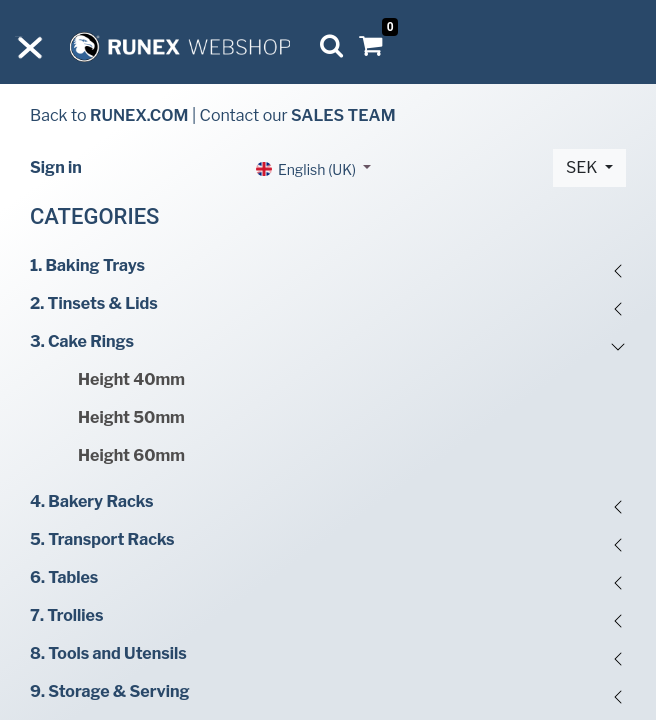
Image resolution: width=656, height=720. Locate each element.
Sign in (56, 167)
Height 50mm (131, 417)
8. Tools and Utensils (108, 653)
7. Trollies (66, 615)
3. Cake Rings (82, 341)
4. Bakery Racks (91, 501)
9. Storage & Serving (110, 691)
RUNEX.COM (139, 115)
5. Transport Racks (102, 539)
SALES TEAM (343, 115)
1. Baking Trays (87, 265)
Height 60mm (131, 455)
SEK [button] (583, 167)
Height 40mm (131, 379)
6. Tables (64, 577)
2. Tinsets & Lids (94, 303)
